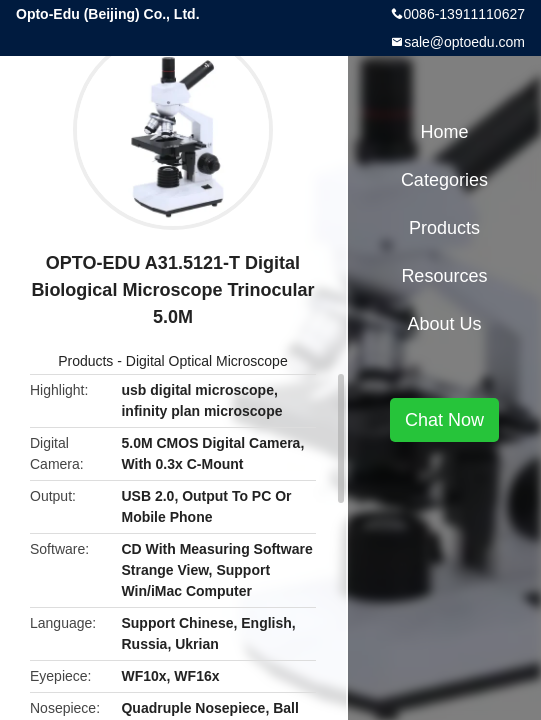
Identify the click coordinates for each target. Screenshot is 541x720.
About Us (444, 324)
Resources (444, 276)
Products (85, 361)
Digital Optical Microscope (207, 361)
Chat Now (444, 420)
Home (444, 132)
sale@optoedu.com (464, 42)
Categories (444, 180)
